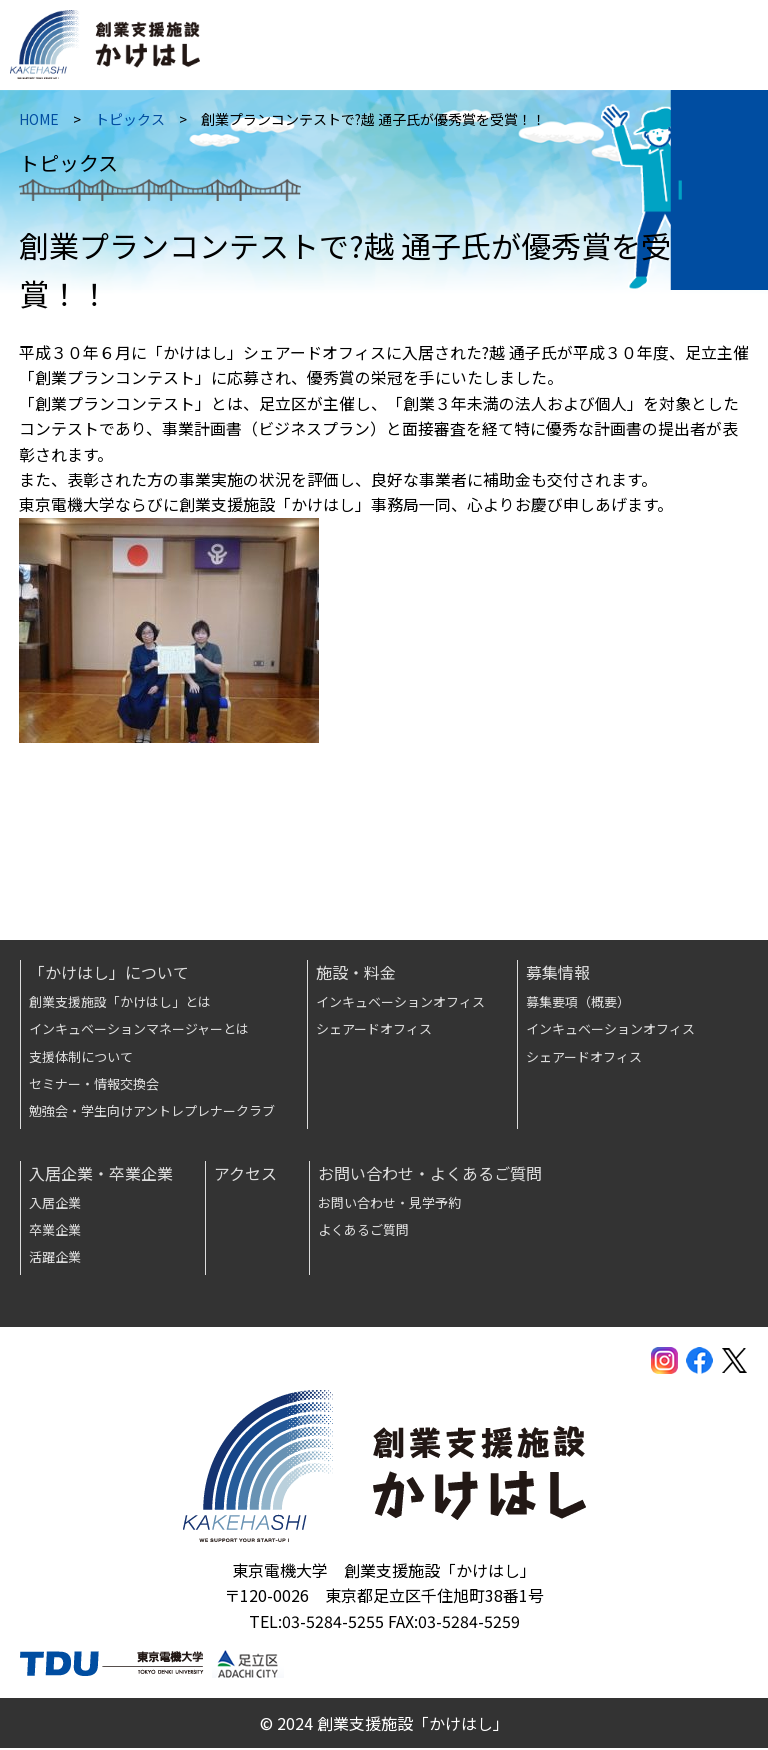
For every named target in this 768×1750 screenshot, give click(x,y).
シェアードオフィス (374, 1030)
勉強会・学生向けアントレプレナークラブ (152, 1112)
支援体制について (81, 1057)
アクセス (245, 1174)
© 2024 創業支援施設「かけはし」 (384, 1724)
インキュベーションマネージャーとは (139, 1030)
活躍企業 (55, 1258)
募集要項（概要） (578, 1003)
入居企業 (55, 1203)
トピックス (131, 123)
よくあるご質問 (363, 1231)
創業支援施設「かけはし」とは (120, 1003)
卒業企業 (55, 1231)
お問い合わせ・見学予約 (389, 1203)
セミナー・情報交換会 (94, 1085)
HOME (40, 123)
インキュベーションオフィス (400, 1003)
